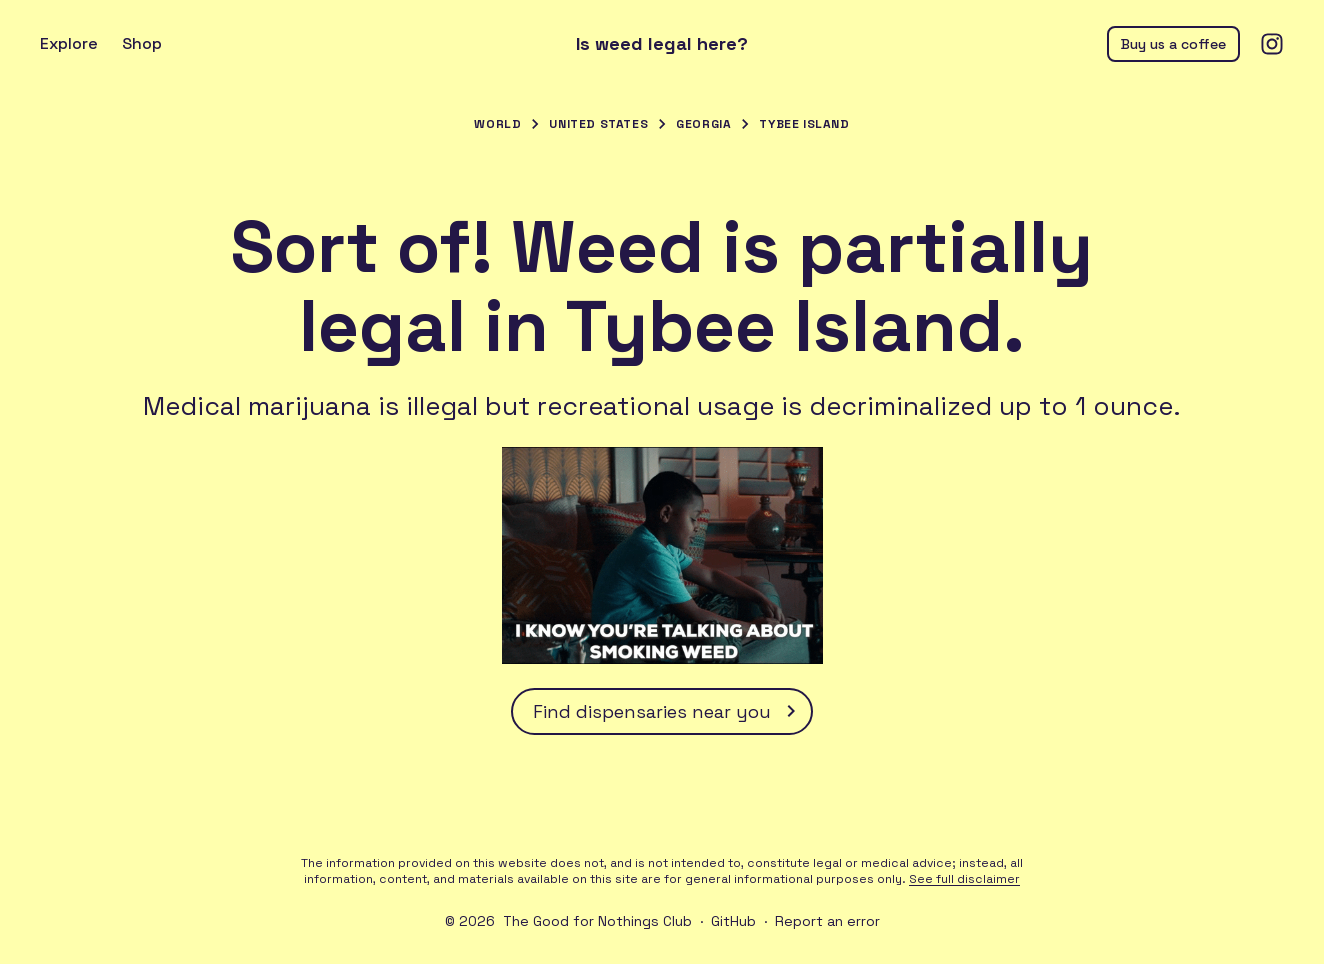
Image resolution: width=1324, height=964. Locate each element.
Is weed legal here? (662, 44)
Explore (69, 43)
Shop (142, 43)
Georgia (703, 124)
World (497, 124)
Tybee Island (804, 124)
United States (598, 124)
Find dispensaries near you (668, 711)
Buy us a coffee (1173, 44)
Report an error (827, 921)
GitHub (733, 921)
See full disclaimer (964, 879)
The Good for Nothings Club (597, 921)
